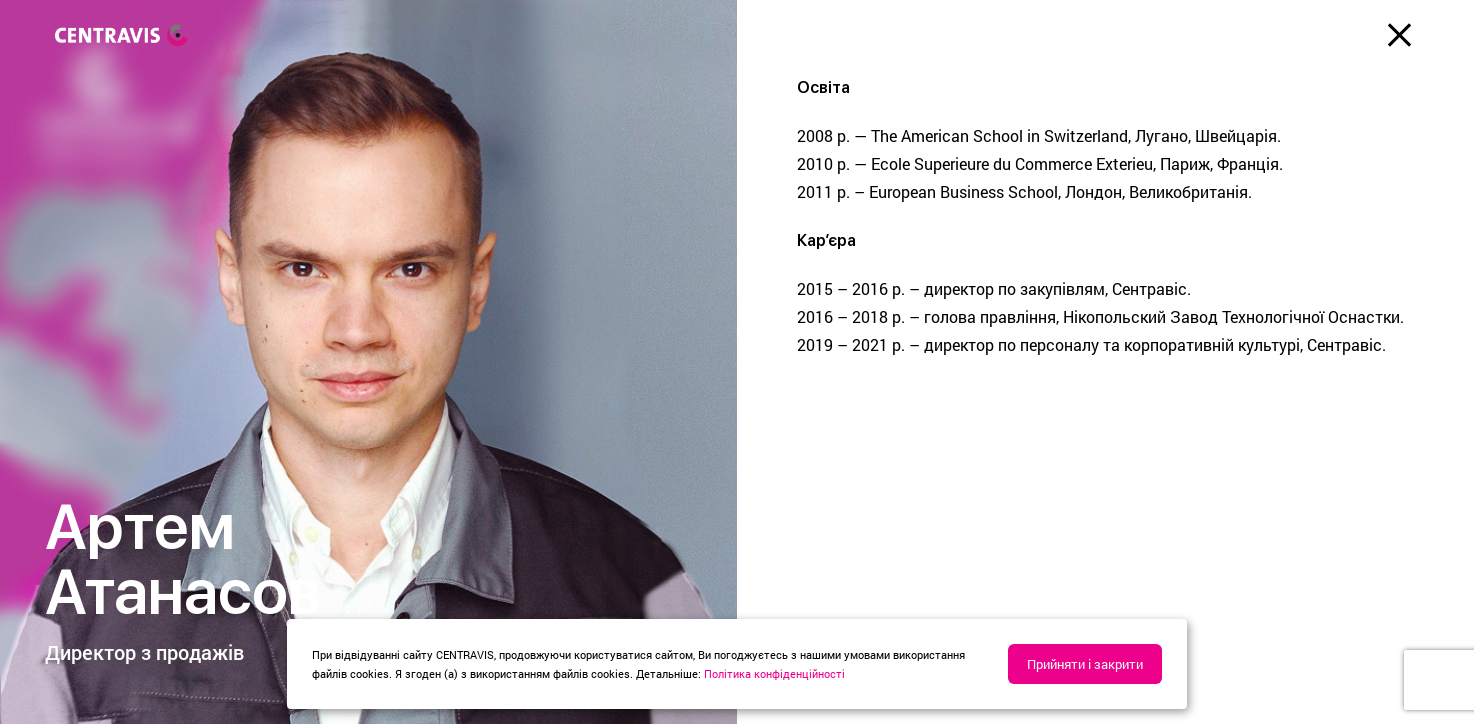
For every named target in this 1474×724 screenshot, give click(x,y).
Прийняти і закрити (1085, 664)
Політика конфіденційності (774, 673)
